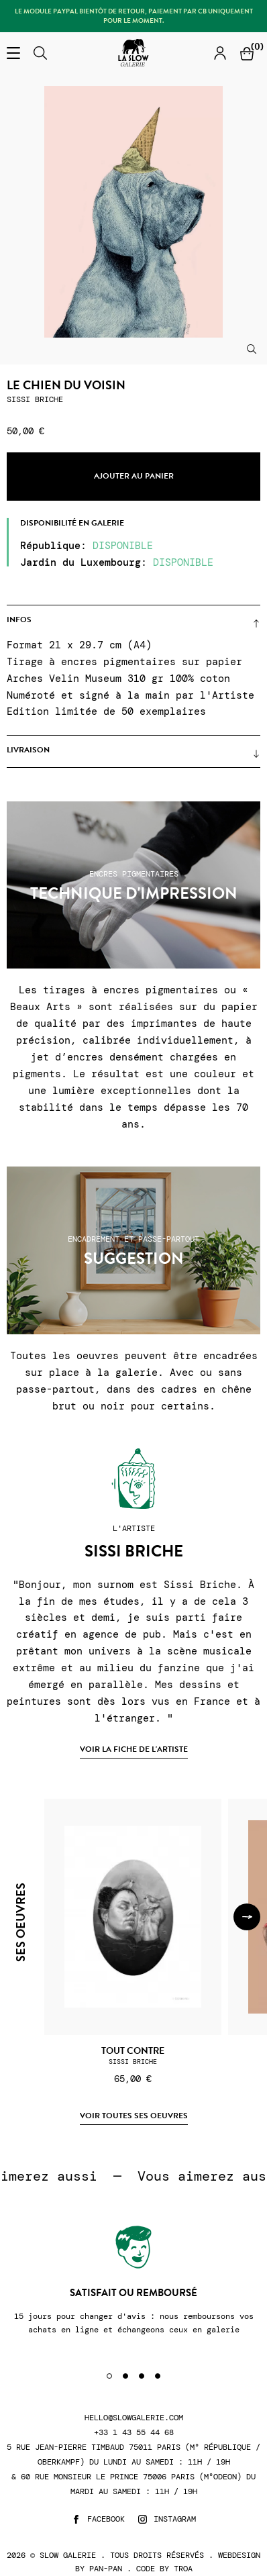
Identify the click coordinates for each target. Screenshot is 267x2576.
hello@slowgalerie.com (134, 2418)
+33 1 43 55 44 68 (134, 2433)
